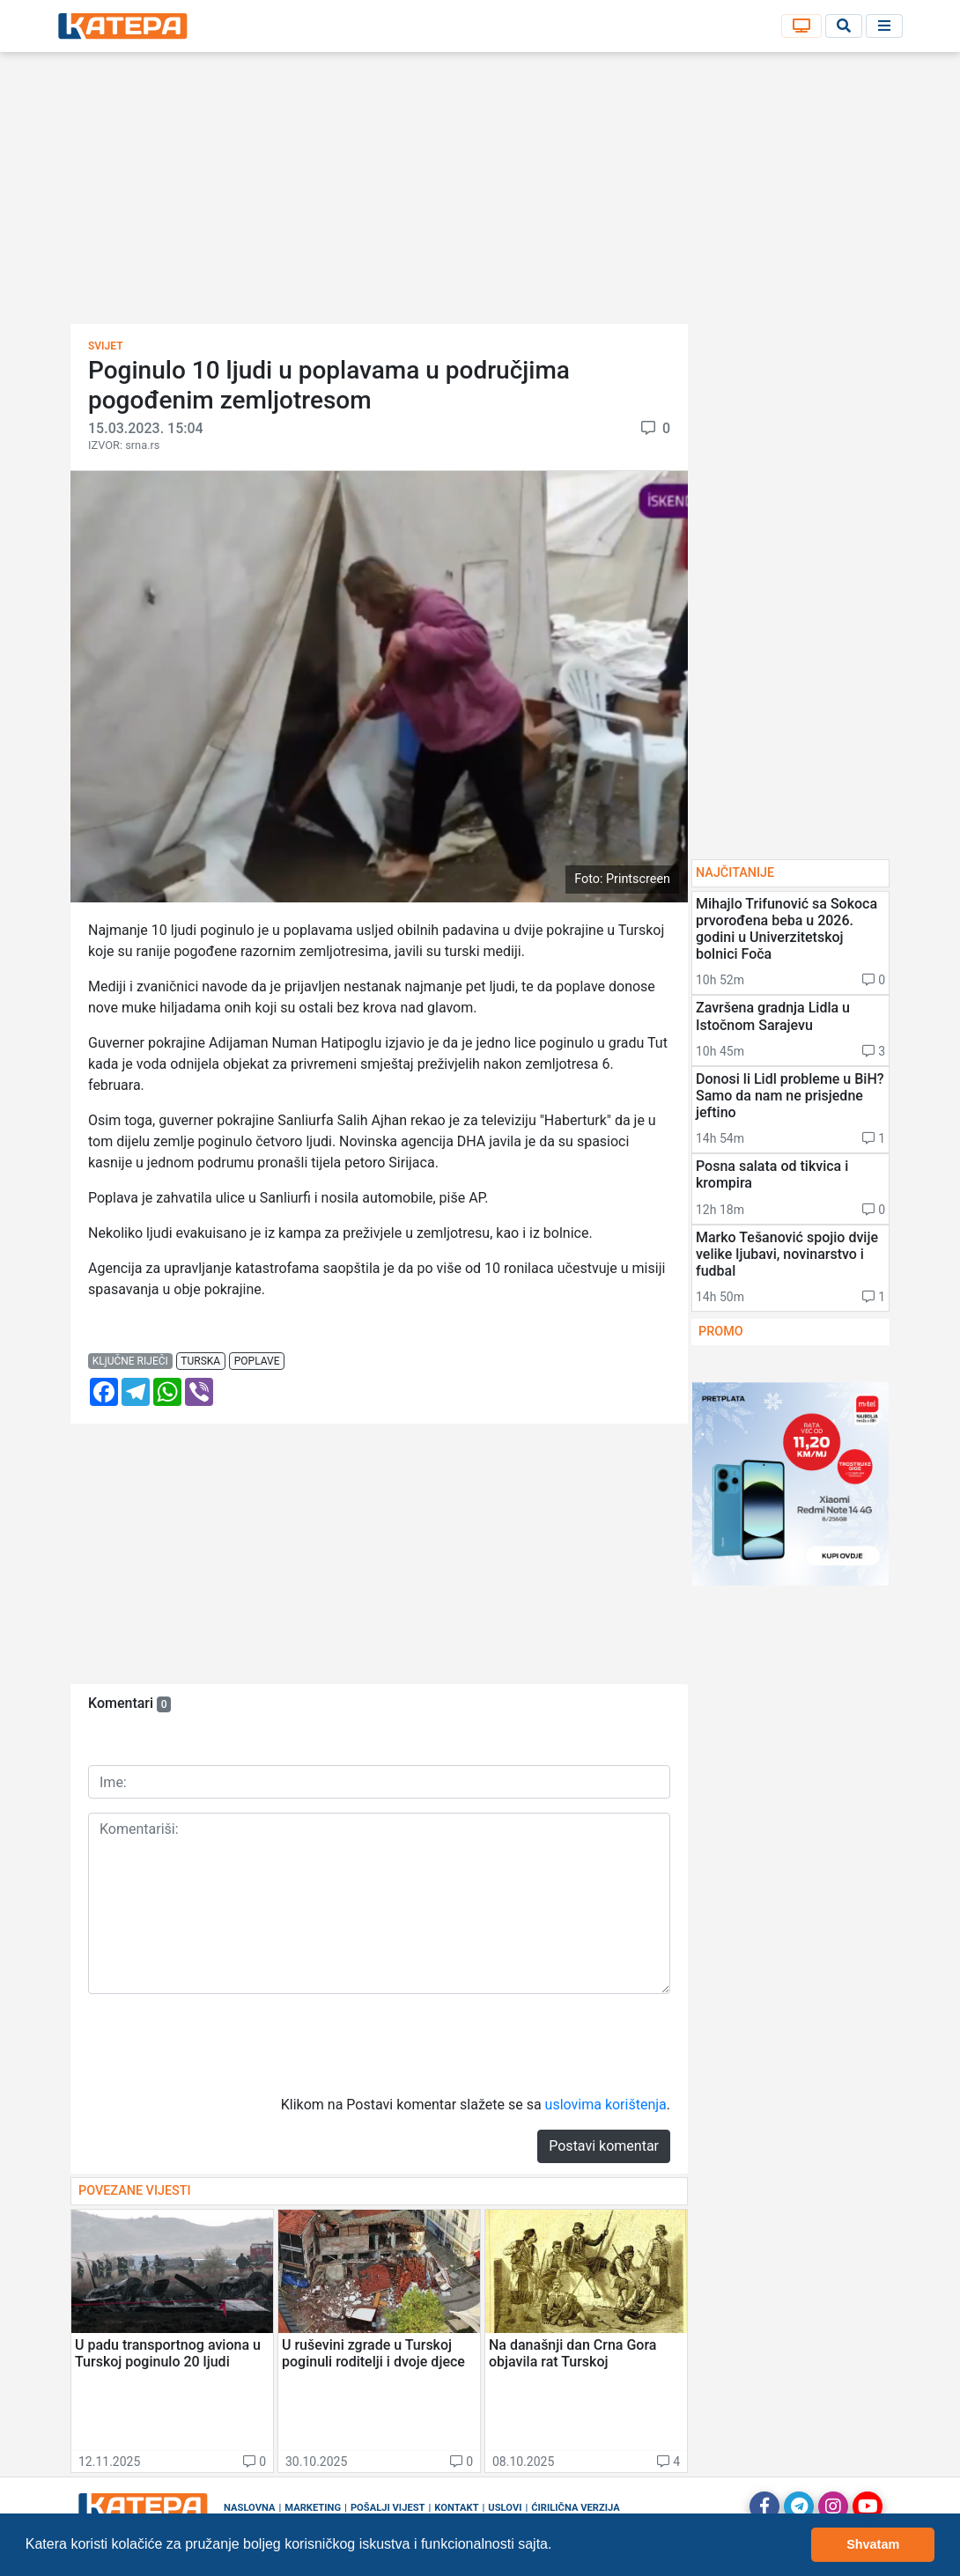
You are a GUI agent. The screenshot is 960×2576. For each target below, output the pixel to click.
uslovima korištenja (606, 2104)
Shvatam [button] (872, 2544)
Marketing (312, 2507)
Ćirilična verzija (575, 2507)
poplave (257, 1361)
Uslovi (504, 2507)
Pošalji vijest (388, 2507)
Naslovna (250, 2507)
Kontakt (456, 2507)
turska (200, 1361)
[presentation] (222, 2042)
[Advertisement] (480, 193)
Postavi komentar (604, 2146)
